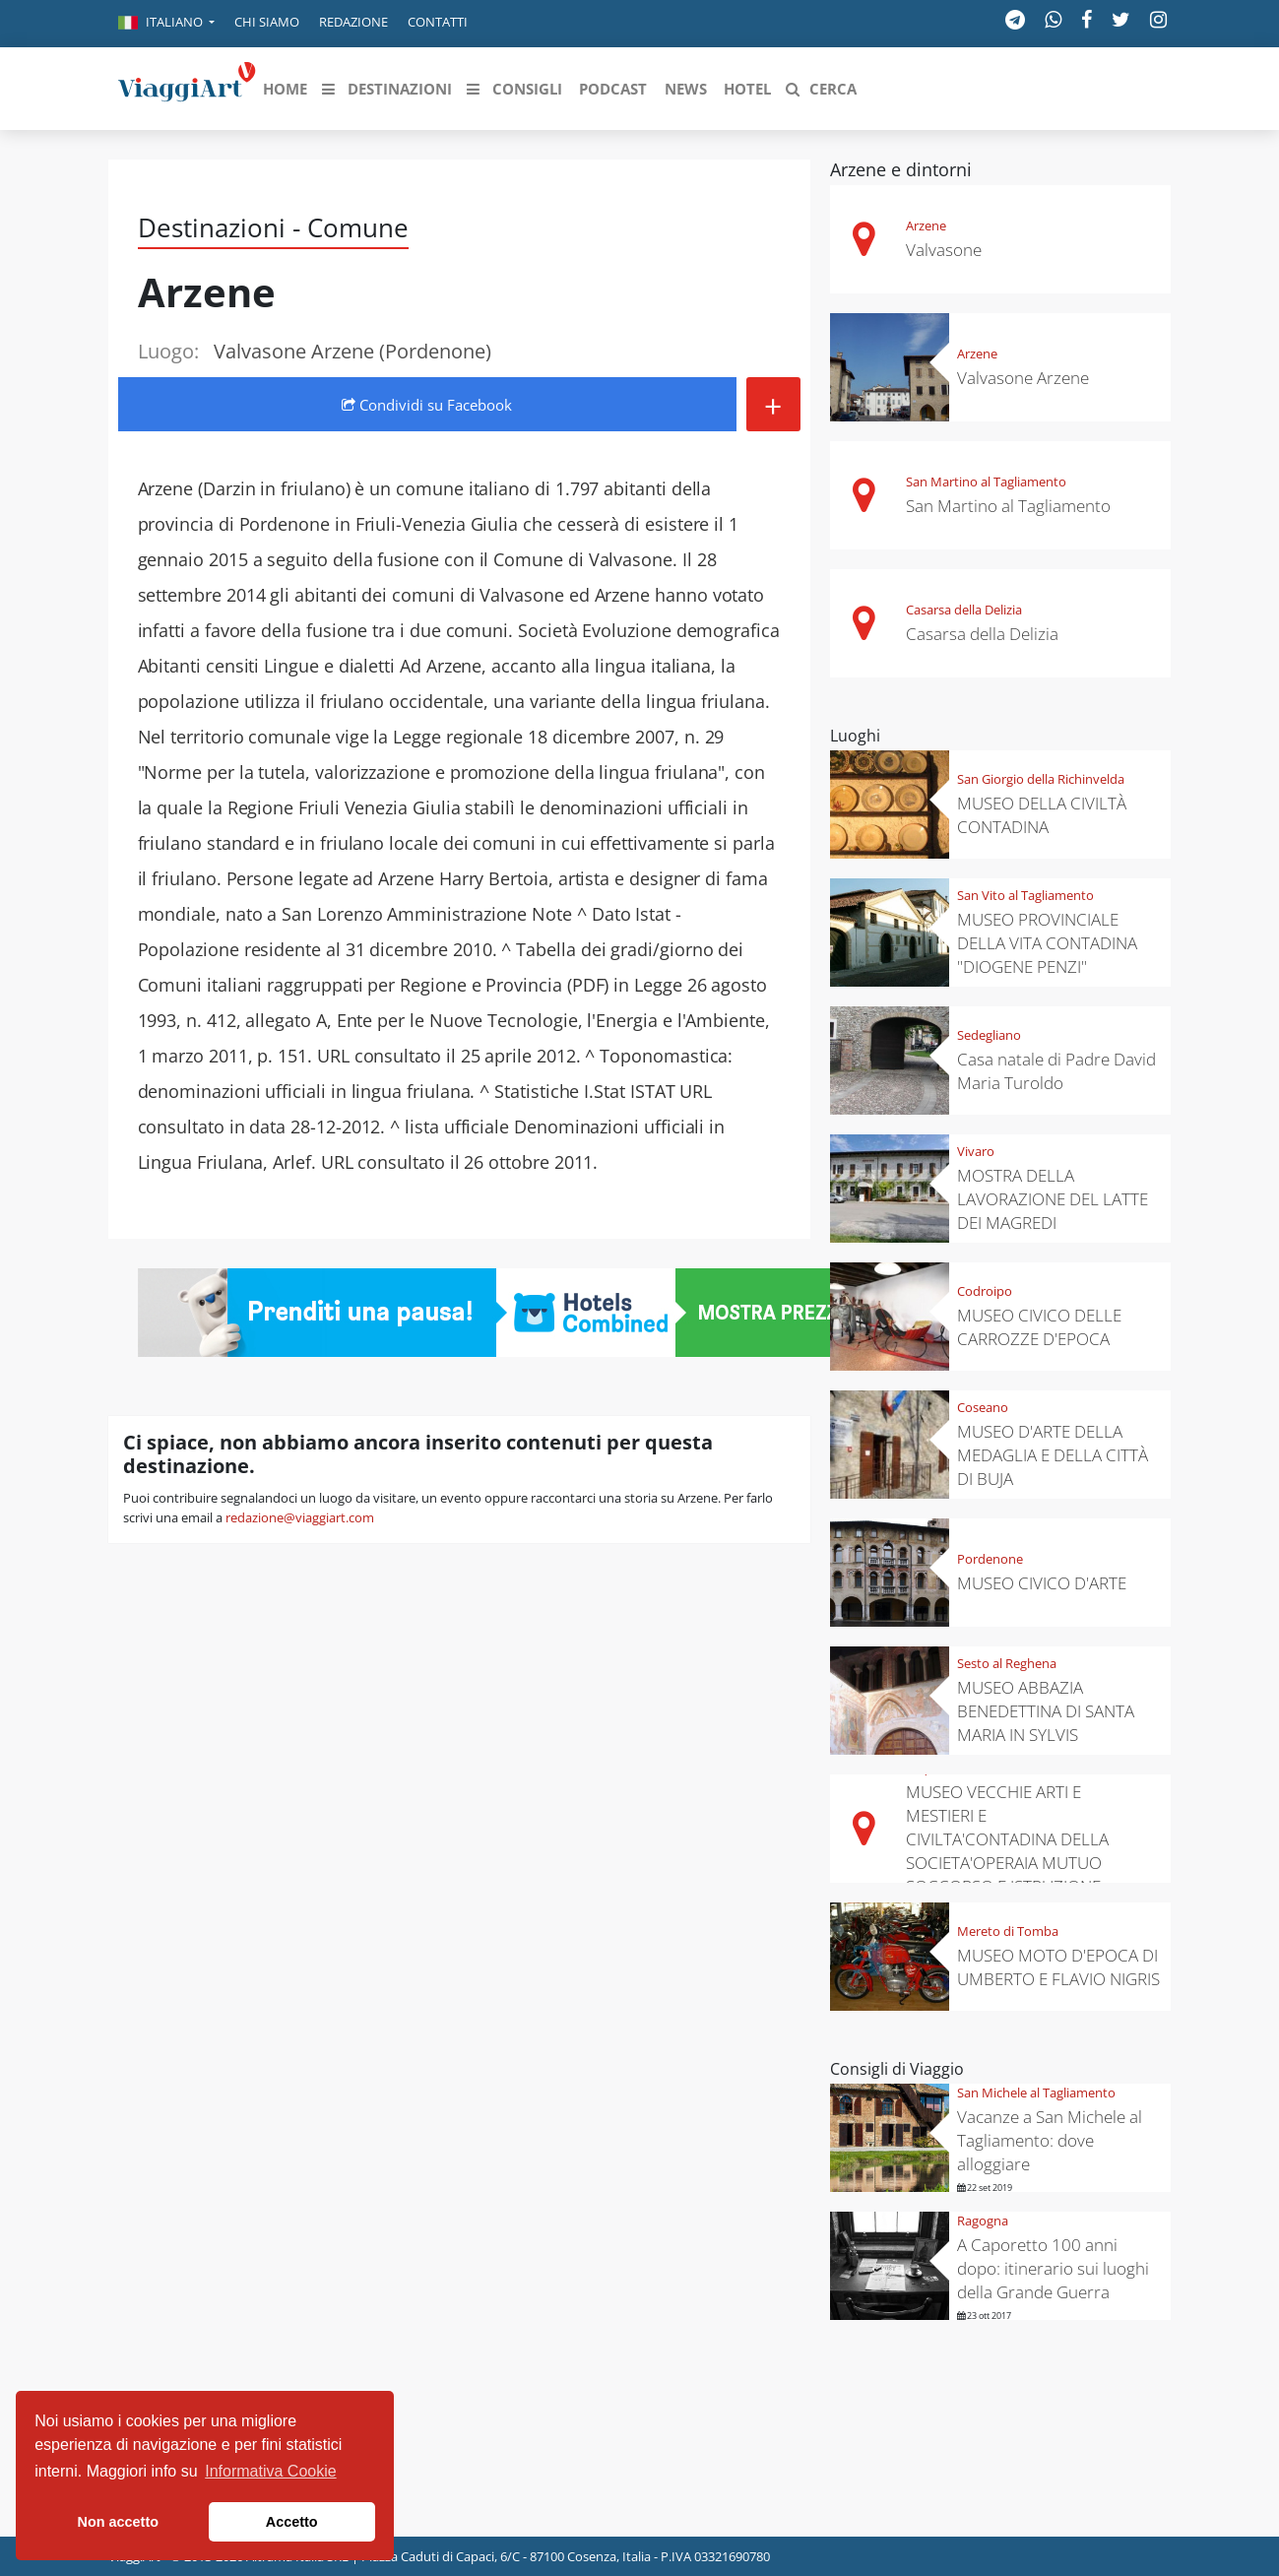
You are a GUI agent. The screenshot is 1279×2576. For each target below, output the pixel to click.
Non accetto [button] (118, 2522)
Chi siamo (266, 22)
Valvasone (944, 249)
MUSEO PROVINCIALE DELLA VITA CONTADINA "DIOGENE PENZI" (1047, 943)
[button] (166, 23)
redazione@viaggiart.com (299, 1517)
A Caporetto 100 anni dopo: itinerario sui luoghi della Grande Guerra (1053, 2268)
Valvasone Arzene (1023, 377)
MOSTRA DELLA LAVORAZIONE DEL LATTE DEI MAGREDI (1052, 1199)
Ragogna (982, 2220)
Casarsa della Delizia (964, 609)
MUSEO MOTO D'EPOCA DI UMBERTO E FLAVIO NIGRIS (1058, 1967)
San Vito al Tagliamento (1025, 895)
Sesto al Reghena (1006, 1663)
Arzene (926, 225)
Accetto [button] (292, 2522)
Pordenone (990, 1559)
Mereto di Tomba (1007, 1931)
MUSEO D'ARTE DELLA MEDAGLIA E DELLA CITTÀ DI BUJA (1052, 1455)
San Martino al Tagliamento (986, 481)
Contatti (438, 22)
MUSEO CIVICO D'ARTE (1041, 1583)
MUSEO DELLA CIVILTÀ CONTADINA (1041, 815)
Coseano (982, 1407)
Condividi (427, 405)
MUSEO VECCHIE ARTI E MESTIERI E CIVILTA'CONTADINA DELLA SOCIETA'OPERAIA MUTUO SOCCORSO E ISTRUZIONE (1007, 1839)
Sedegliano (989, 1035)
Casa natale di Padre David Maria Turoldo (1056, 1071)
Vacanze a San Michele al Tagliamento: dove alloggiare (1049, 2140)
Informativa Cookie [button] (270, 2471)
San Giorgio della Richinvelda (1040, 779)
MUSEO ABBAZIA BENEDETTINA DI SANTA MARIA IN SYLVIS (1045, 1711)
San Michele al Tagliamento (1036, 2092)
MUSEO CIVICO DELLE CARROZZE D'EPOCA (1039, 1327)
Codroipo (984, 1291)
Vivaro (975, 1151)
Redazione (353, 22)
